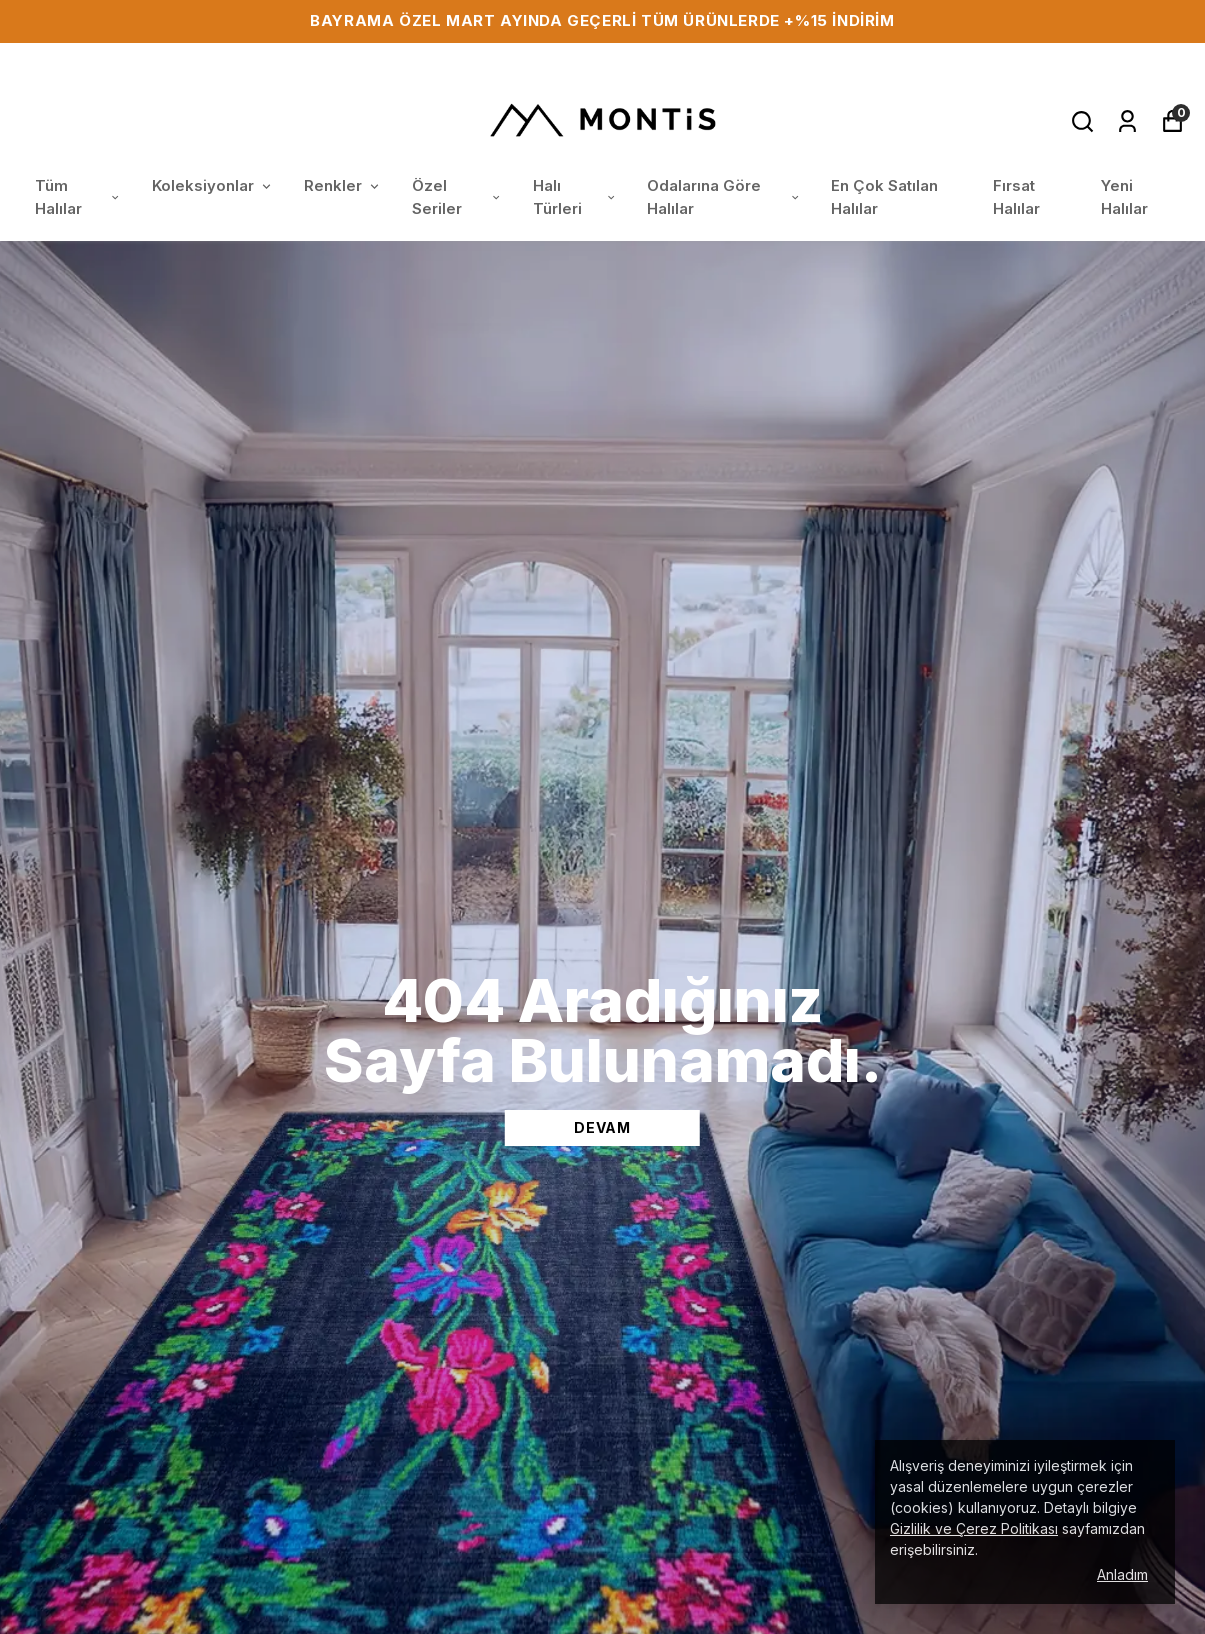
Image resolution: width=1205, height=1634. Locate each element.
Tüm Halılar (78, 197)
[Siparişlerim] (1127, 121)
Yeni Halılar (1124, 197)
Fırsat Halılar (1016, 197)
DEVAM (602, 1127)
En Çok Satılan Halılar (884, 197)
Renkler (343, 185)
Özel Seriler (457, 197)
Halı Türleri (575, 197)
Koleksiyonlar (213, 185)
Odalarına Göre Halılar (724, 197)
